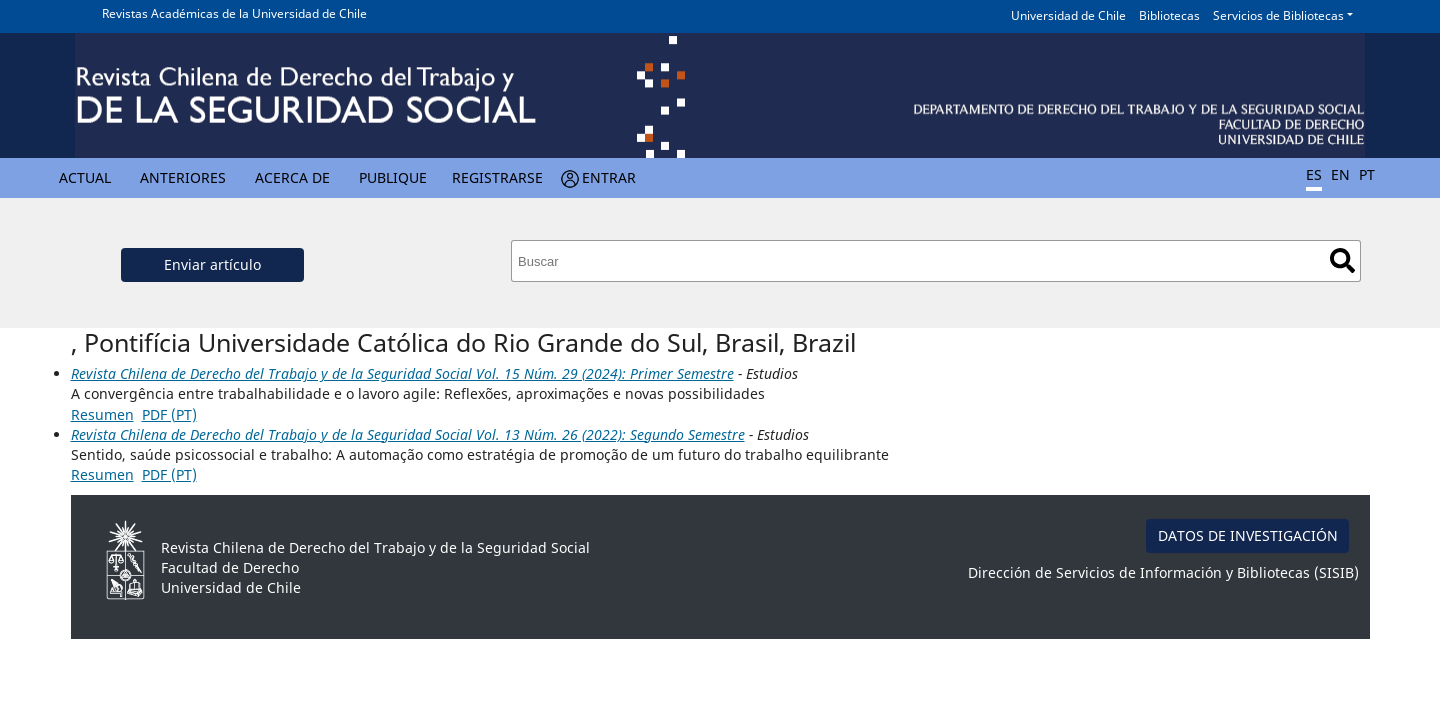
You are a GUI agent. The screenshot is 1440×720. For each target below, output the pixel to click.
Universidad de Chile (1068, 15)
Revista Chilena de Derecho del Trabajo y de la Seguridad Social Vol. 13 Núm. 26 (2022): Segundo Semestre (408, 434)
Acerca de (292, 177)
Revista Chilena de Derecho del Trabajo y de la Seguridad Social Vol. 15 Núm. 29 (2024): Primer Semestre (402, 373)
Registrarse (497, 177)
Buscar (1342, 260)
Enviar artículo (212, 264)
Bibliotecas (1169, 15)
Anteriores (183, 177)
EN (1340, 174)
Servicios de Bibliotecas (1278, 15)
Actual (85, 177)
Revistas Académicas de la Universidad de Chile (234, 13)
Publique (393, 177)
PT (1367, 174)
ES (1314, 174)
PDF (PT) (169, 414)
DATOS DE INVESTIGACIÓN (1248, 535)
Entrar (609, 177)
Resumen (102, 414)
